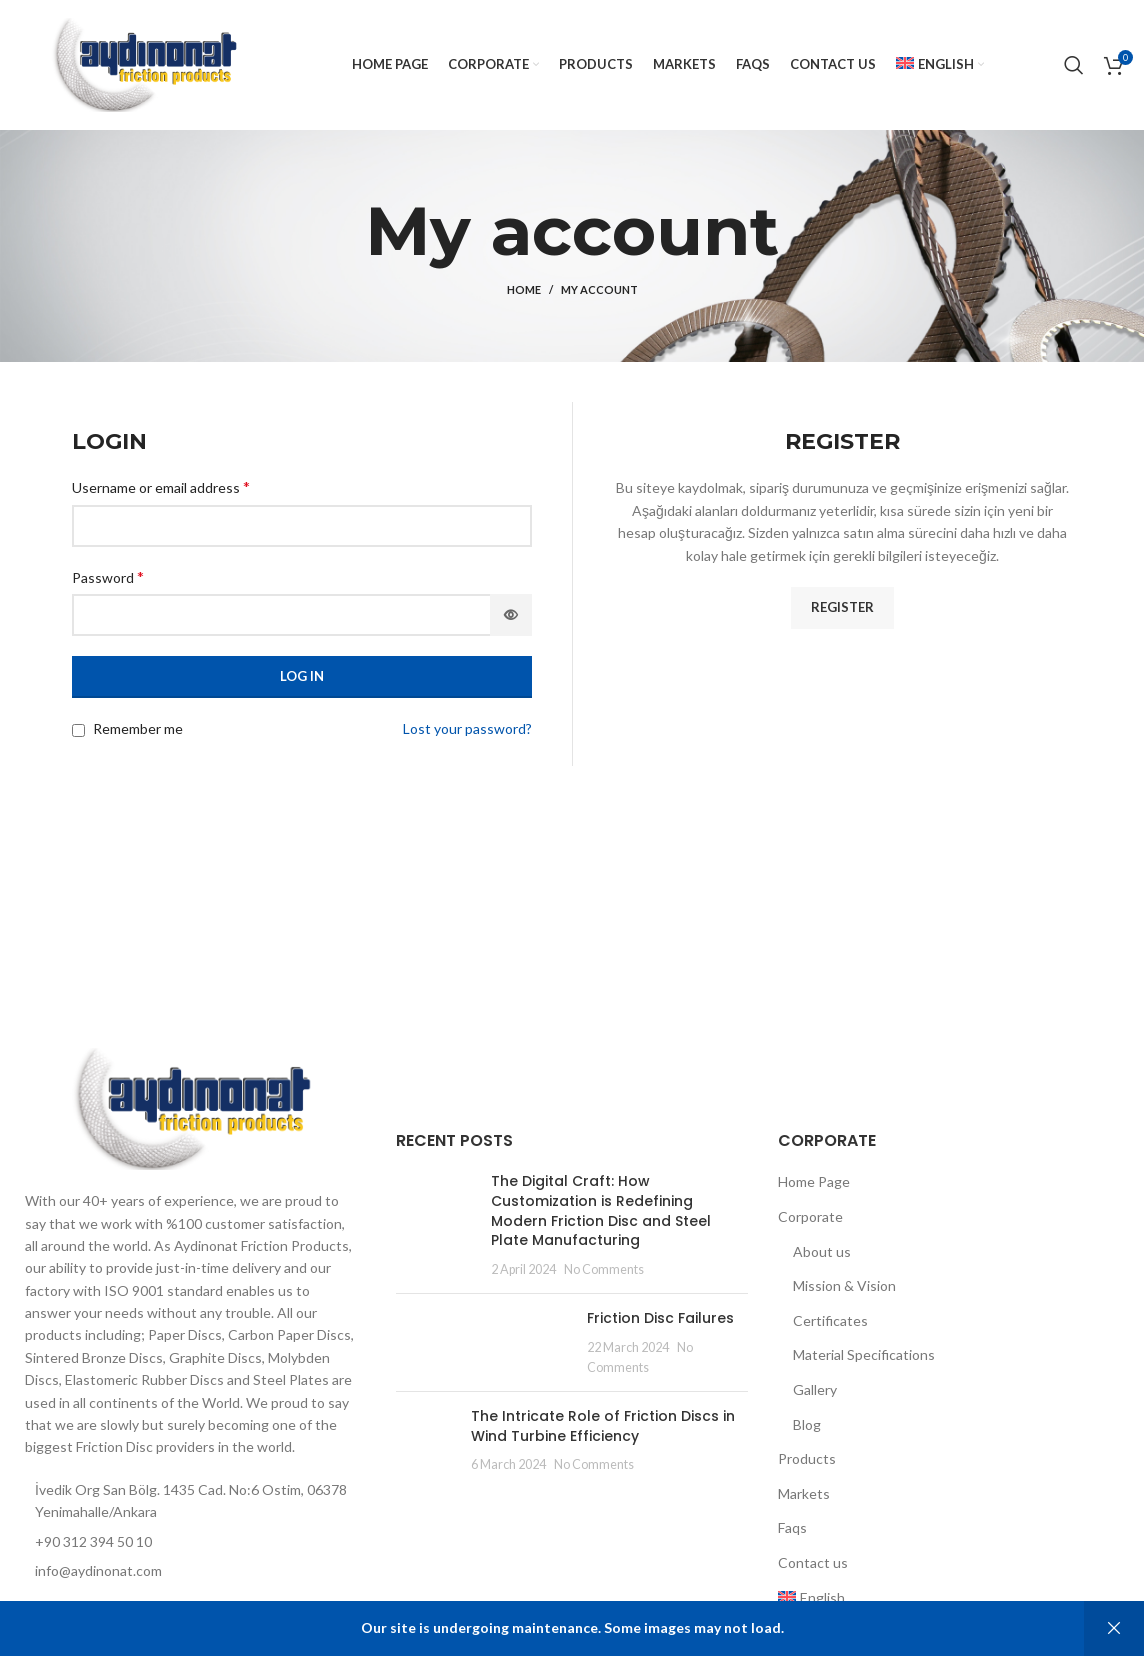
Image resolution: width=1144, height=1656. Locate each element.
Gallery (815, 1389)
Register (842, 607)
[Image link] (190, 1107)
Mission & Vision (844, 1285)
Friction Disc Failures (660, 1318)
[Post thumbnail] (436, 1225)
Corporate (810, 1216)
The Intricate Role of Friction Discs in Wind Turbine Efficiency (603, 1426)
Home (524, 289)
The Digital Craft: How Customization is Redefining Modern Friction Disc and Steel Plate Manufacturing (601, 1210)
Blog (807, 1424)
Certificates (830, 1320)
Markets (804, 1493)
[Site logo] (143, 63)
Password (108, 576)
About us (822, 1251)
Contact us (813, 1562)
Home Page (814, 1181)
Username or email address (161, 486)
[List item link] (190, 1571)
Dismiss (1114, 1628)
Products (807, 1458)
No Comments (604, 1269)
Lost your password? (467, 728)
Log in (302, 676)
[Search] (1074, 65)
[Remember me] (78, 730)
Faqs (792, 1527)
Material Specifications (864, 1354)
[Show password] (511, 615)
